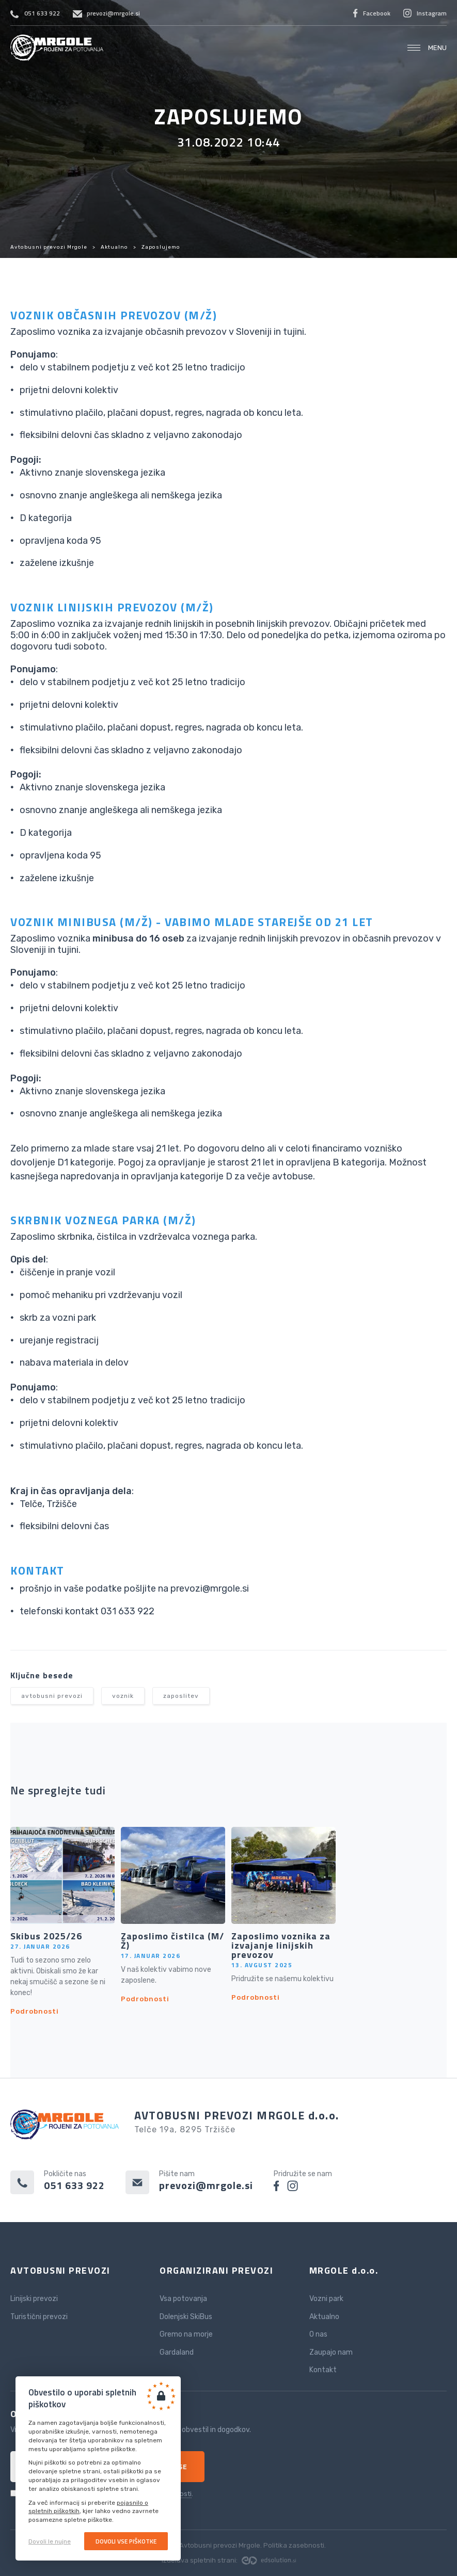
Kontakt (323, 2370)
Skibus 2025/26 (46, 1936)
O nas (318, 2334)
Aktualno (114, 247)
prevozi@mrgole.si (113, 13)
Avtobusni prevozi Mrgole (56, 48)
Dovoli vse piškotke (126, 2541)
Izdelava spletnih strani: (229, 2560)
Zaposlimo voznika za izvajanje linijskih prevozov (280, 1945)
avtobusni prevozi (52, 1695)
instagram (292, 2185)
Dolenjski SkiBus (186, 2316)
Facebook (376, 13)
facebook (276, 2185)
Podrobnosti (34, 2011)
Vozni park (326, 2298)
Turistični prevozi (39, 2316)
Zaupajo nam (331, 2352)
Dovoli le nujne (49, 2541)
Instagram (432, 13)
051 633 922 (42, 13)
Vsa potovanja (183, 2298)
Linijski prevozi (34, 2298)
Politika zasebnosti (293, 2545)
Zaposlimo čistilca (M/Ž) (172, 1941)
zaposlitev (181, 1695)
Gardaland (177, 2352)
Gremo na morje (186, 2334)
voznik (123, 1695)
